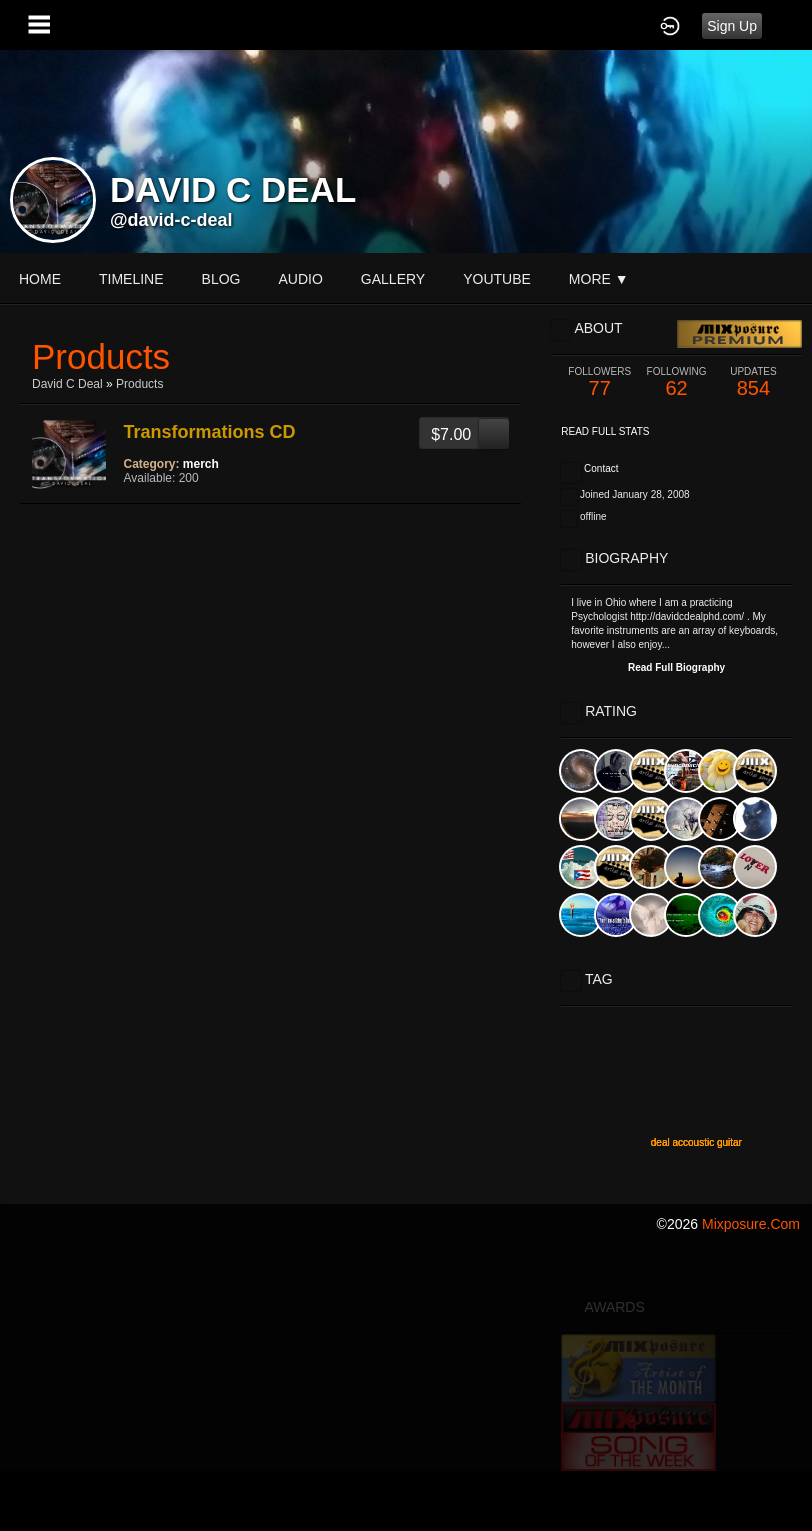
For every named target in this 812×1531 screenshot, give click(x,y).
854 (753, 382)
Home (40, 279)
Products (139, 384)
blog (221, 279)
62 (676, 382)
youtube (497, 279)
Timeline (131, 279)
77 (599, 382)
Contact (601, 468)
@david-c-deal (171, 220)
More (599, 279)
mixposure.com (751, 1224)
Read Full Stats (605, 431)
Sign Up (732, 26)
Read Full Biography (676, 667)
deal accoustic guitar (696, 1142)
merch (201, 464)
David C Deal (67, 384)
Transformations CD (210, 432)
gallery (393, 279)
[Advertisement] (406, 1389)
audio (300, 279)
